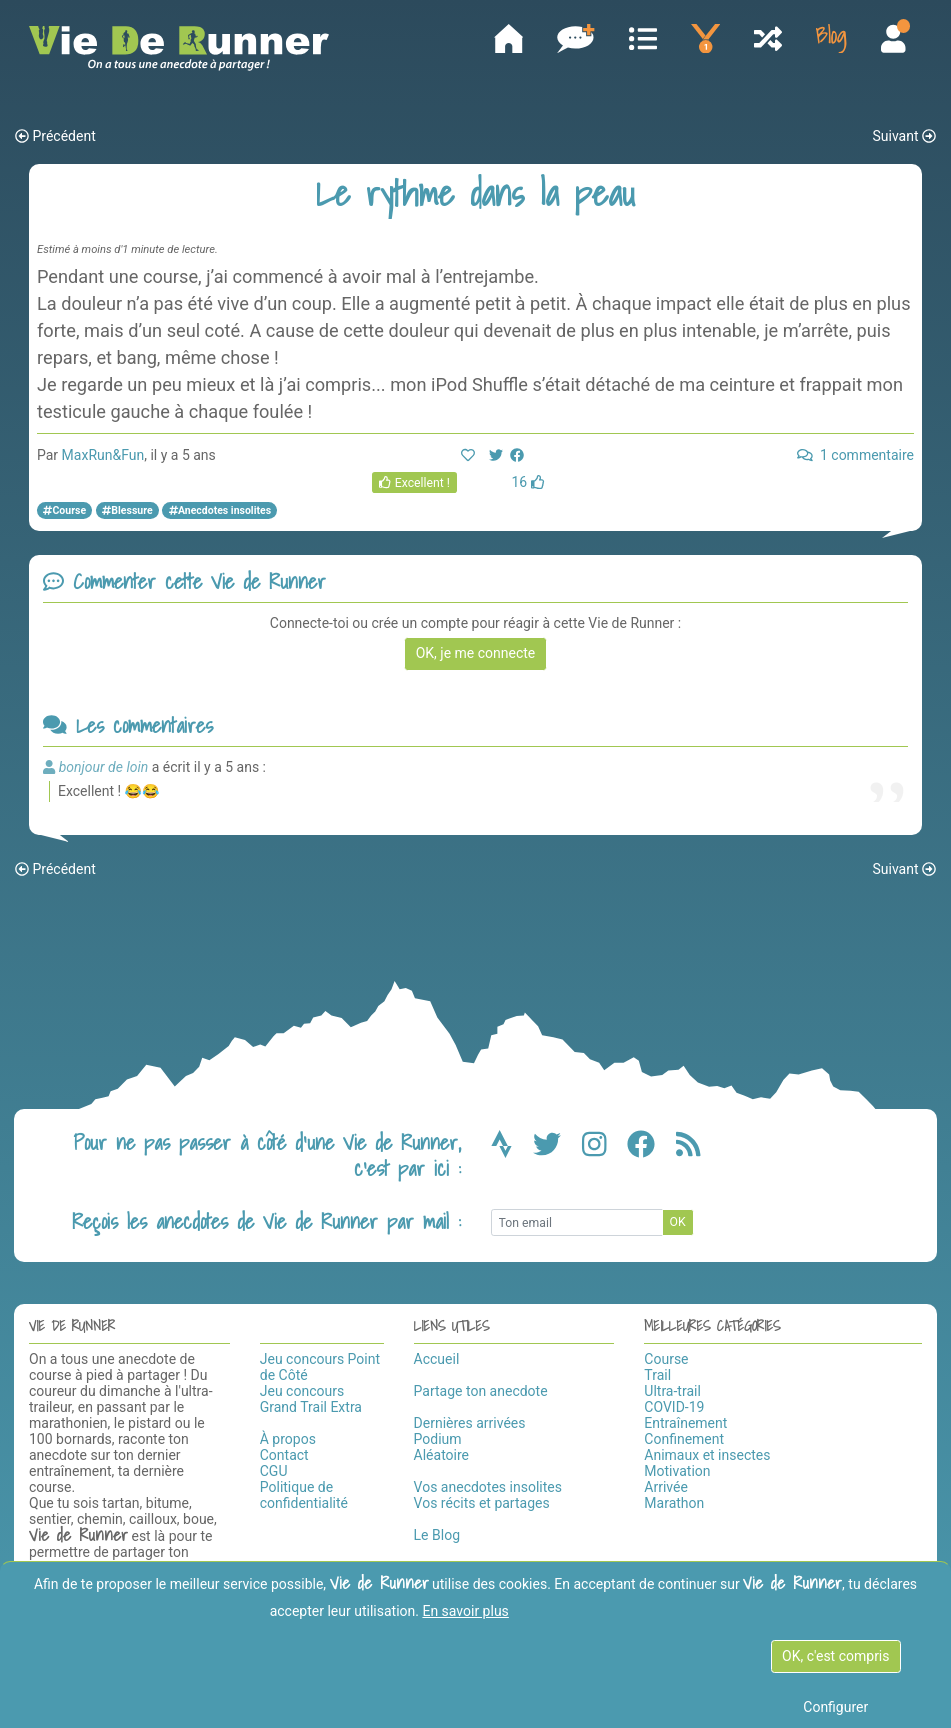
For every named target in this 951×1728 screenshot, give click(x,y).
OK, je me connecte (476, 654)
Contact (284, 1455)
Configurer (835, 1707)
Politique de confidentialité (304, 1495)
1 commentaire (855, 456)
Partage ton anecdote (481, 1391)
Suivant (904, 137)
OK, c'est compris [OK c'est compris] (835, 1656)
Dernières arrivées (470, 1423)
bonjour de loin (104, 767)
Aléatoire (441, 1455)
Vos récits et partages (482, 1503)
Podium (438, 1439)
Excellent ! (414, 484)
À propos (288, 1439)
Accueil (437, 1359)
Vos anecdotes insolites (488, 1487)
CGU (274, 1471)
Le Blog (437, 1535)
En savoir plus (465, 1611)
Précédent (55, 137)
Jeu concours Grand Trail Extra (311, 1399)
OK (678, 1223)
